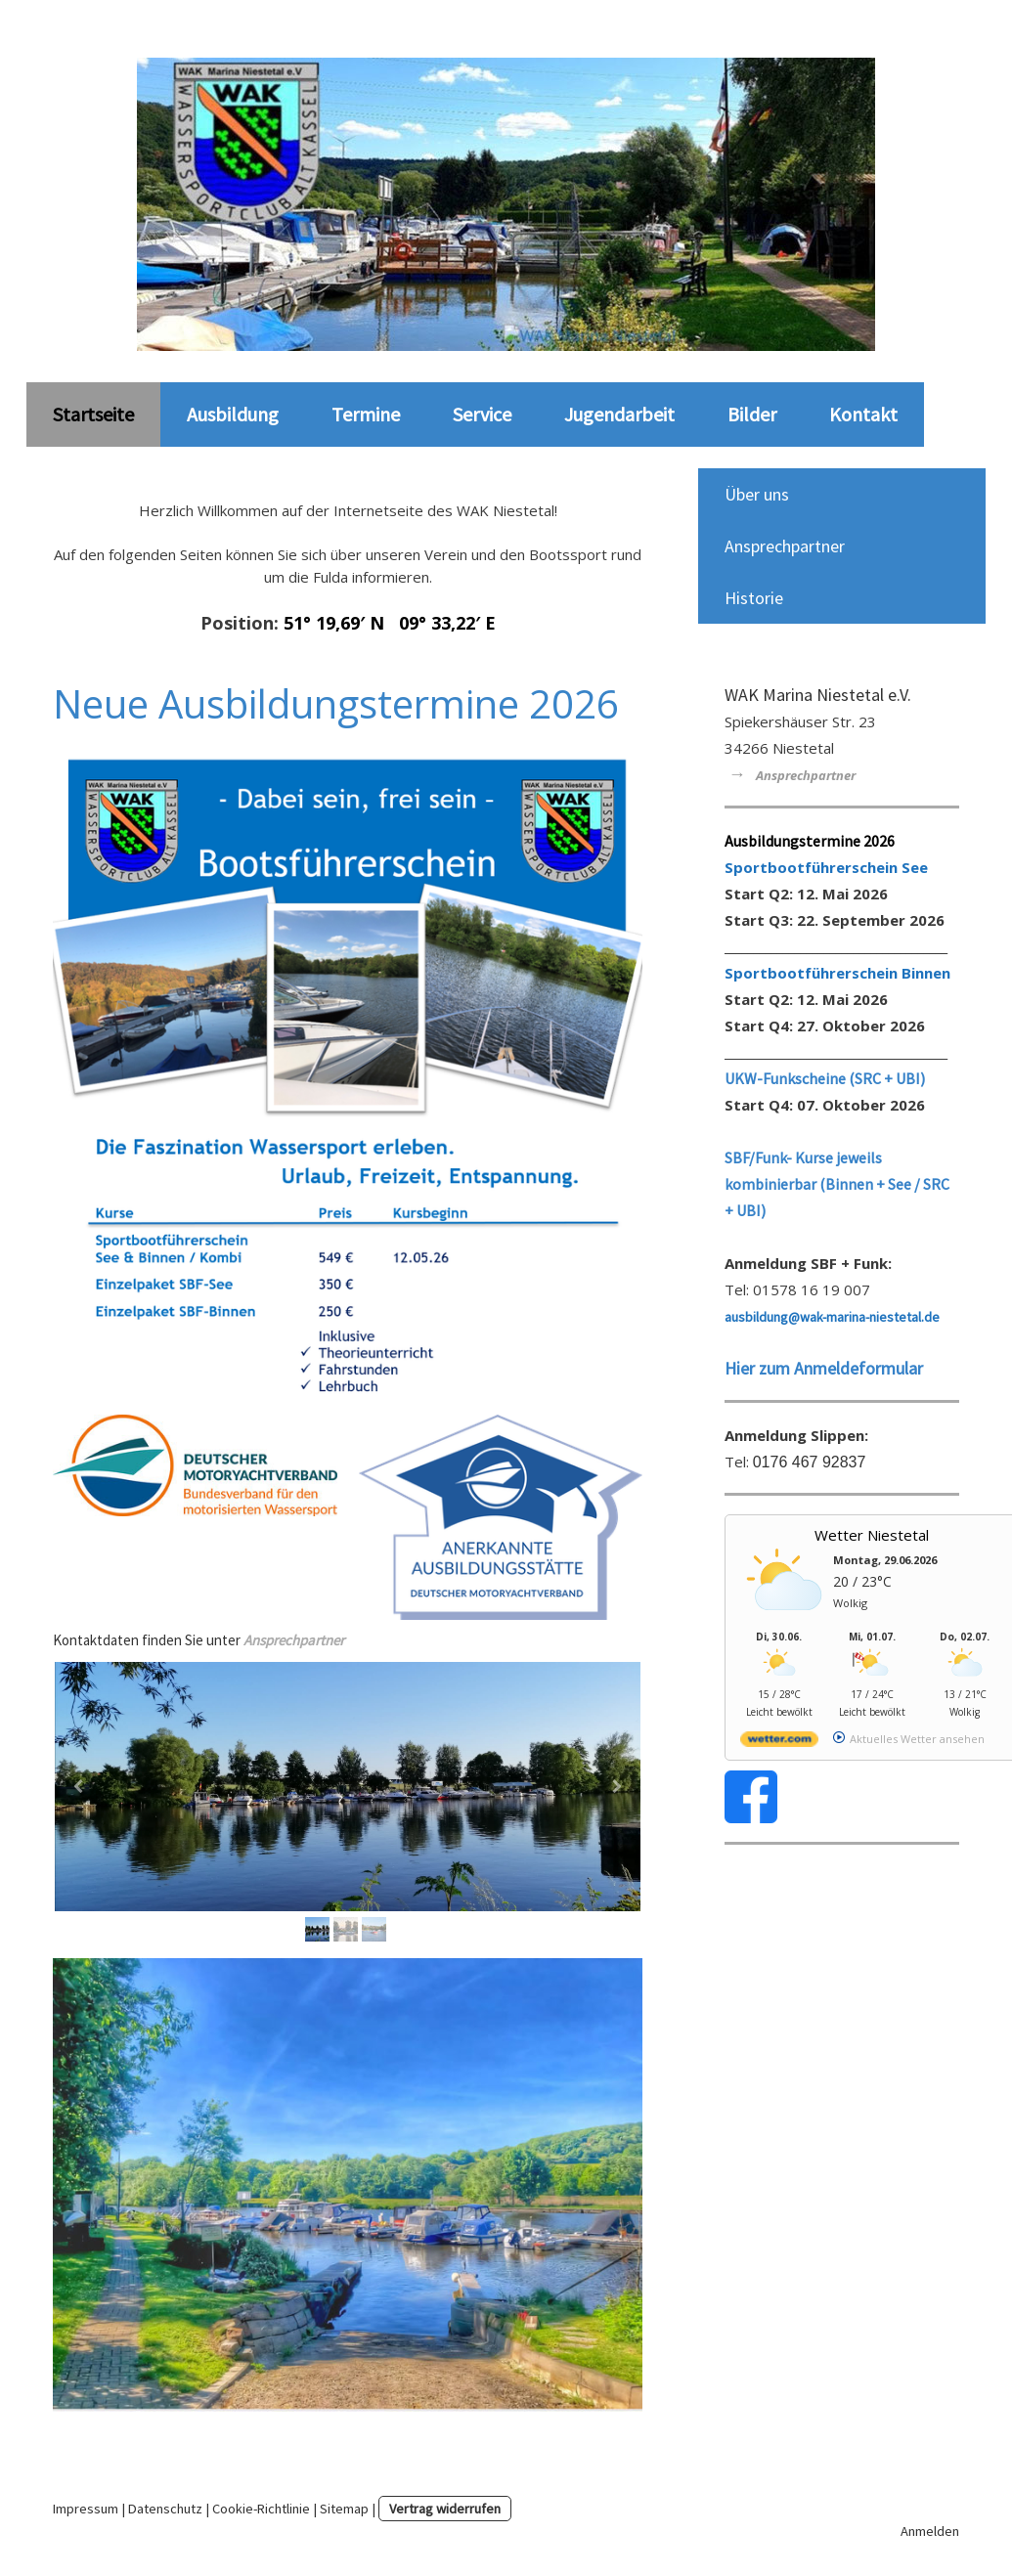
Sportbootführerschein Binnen (837, 972)
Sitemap (344, 2508)
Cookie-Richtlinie (261, 2508)
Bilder (751, 414)
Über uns (757, 494)
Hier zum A (764, 1368)
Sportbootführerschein (813, 867)
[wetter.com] (779, 1742)
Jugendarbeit (619, 414)
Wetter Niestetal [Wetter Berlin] (871, 1535)
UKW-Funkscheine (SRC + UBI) (825, 1078)
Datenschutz (165, 2508)
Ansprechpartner (785, 546)
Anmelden (930, 2531)
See (915, 867)
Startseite (93, 414)
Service (482, 414)
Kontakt (863, 414)
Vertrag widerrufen (445, 2508)
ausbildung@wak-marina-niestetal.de (832, 1317)
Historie (754, 598)
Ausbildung (233, 414)
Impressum (85, 2508)
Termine (365, 414)
